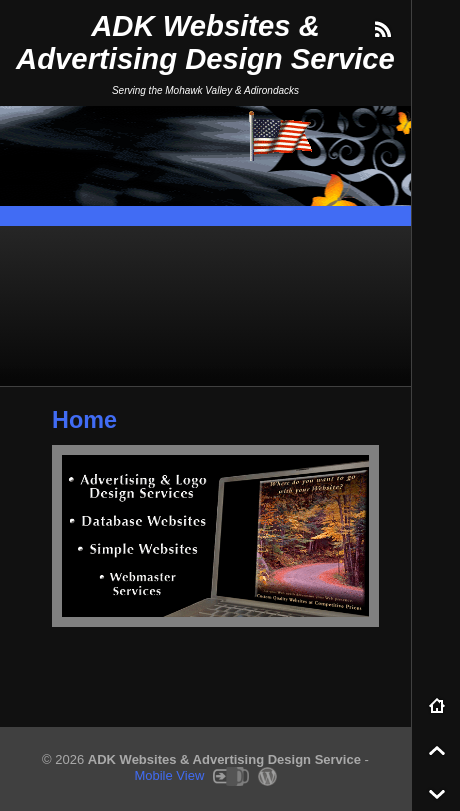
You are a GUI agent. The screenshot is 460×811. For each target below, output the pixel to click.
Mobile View (169, 775)
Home (84, 420)
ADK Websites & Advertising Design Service (205, 42)
